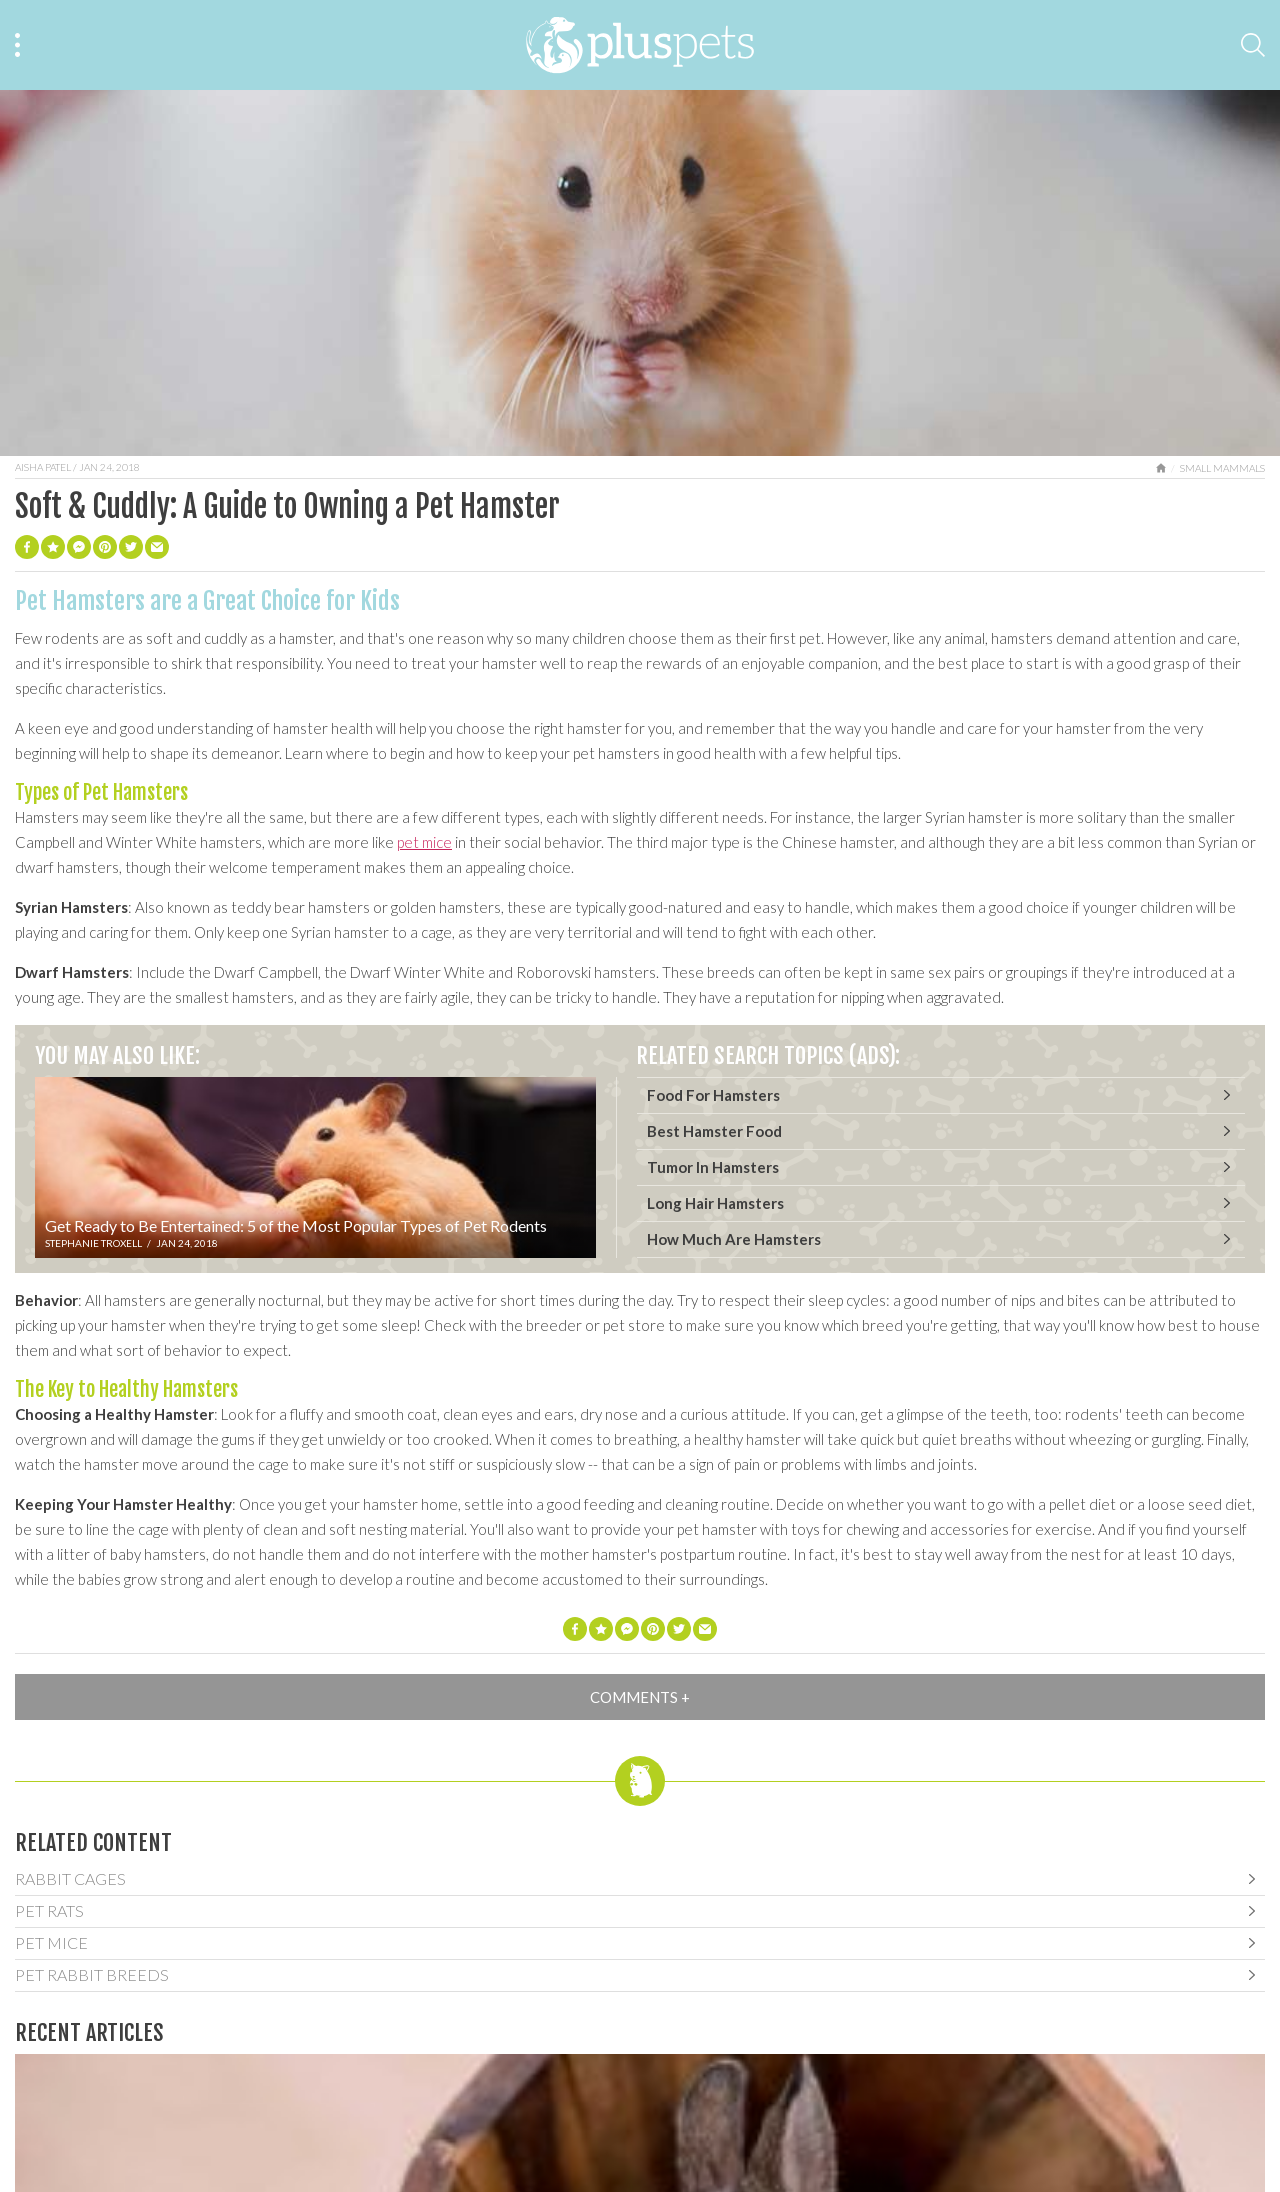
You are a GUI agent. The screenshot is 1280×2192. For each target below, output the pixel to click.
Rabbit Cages (70, 1878)
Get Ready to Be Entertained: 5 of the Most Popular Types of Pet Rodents (296, 1225)
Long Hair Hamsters (715, 1203)
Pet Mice (51, 1942)
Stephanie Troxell (93, 1243)
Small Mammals (1222, 468)
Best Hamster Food (714, 1131)
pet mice (424, 842)
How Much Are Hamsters (734, 1239)
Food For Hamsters (713, 1095)
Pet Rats (49, 1910)
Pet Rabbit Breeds (92, 1974)
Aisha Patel (43, 467)
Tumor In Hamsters (713, 1167)
